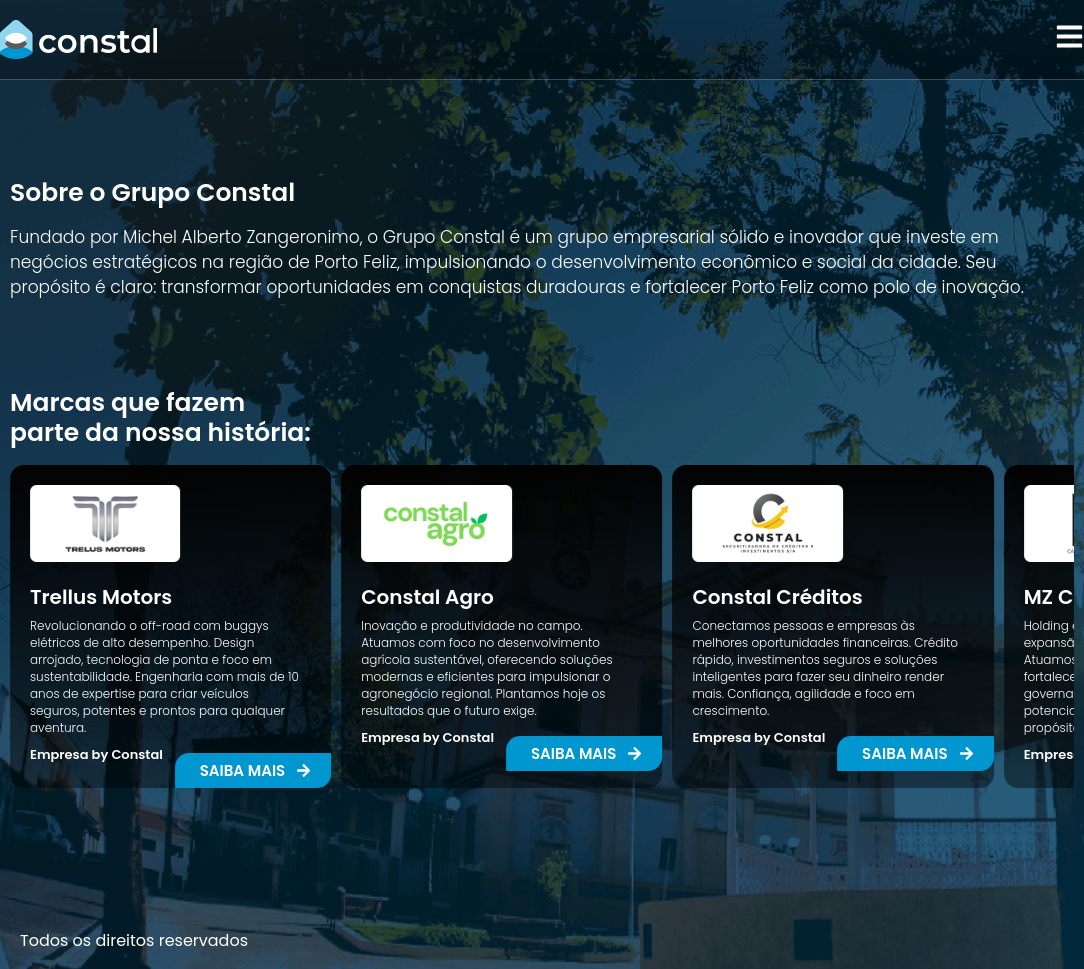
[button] (584, 753)
